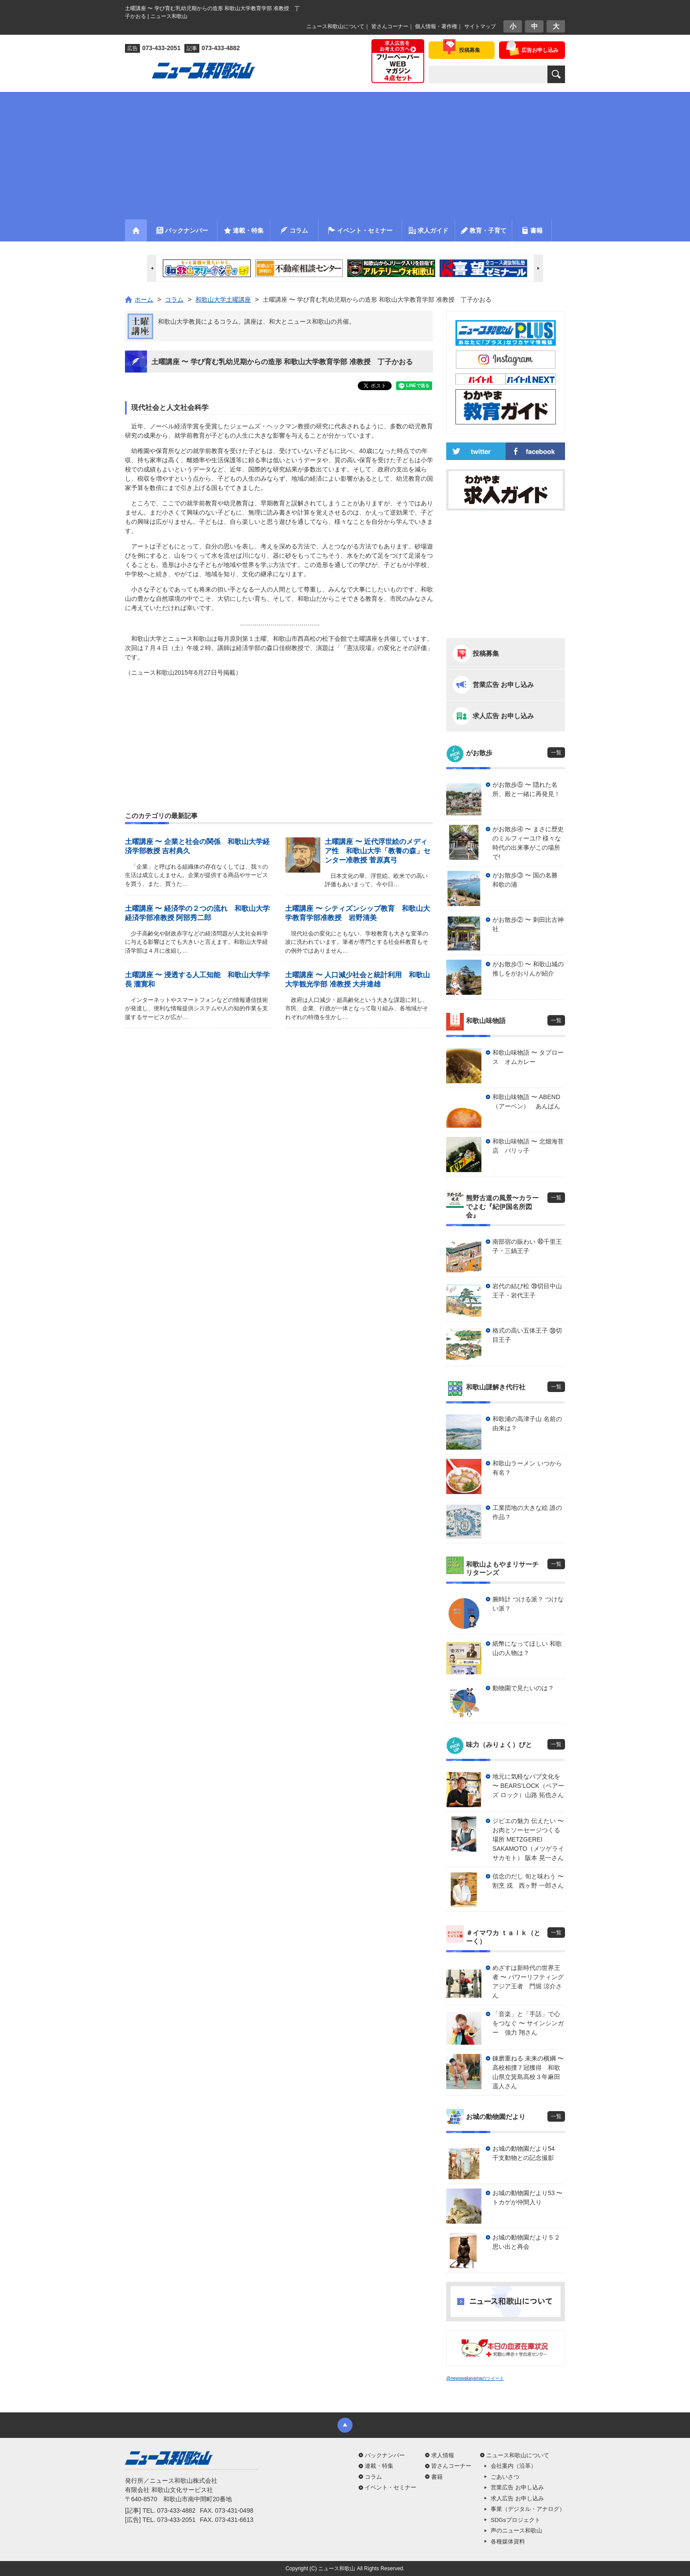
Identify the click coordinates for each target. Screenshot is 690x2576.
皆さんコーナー (389, 26)
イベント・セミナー (390, 2487)
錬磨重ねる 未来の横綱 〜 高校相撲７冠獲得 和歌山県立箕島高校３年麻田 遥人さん (528, 2072)
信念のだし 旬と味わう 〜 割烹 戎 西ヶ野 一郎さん (528, 1881)
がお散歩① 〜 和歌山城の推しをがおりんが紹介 (528, 969)
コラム (373, 2477)
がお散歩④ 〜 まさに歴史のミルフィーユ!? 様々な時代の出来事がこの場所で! (528, 843)
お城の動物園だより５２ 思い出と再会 (528, 2242)
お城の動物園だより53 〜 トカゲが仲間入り (527, 2197)
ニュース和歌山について (335, 26)
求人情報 (442, 2455)
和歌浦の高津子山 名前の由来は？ (527, 1423)
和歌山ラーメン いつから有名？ (527, 1468)
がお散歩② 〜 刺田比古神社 (528, 924)
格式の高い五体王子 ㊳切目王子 (527, 1335)
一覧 (556, 752)
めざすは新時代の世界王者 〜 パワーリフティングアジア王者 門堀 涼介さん (528, 1981)
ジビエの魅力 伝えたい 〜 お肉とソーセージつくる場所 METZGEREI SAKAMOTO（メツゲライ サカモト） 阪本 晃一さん (528, 1839)
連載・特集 (379, 2466)
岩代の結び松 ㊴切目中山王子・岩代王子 (527, 1291)
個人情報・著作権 (436, 26)
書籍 (437, 2477)
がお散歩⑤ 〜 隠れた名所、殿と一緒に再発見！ (526, 789)
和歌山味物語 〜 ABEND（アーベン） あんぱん (526, 1101)
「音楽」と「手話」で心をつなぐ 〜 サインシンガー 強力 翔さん (528, 2023)
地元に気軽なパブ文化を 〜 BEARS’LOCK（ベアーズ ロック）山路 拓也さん (528, 1785)
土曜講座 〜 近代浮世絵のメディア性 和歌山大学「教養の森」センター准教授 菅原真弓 (377, 851)
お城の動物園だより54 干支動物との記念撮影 (526, 2153)
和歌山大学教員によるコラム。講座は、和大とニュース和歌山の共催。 (256, 321)
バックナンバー (385, 2455)
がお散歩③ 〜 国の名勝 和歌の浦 (528, 880)
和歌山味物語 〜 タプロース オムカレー (528, 1057)
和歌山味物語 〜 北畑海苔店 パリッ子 (528, 1146)
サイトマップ (480, 26)
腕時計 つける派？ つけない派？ (528, 1604)
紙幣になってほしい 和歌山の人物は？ (527, 1648)
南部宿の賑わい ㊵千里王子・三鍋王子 (527, 1246)
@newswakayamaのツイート (475, 2378)
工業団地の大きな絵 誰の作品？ (527, 1512)
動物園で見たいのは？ (523, 1688)
